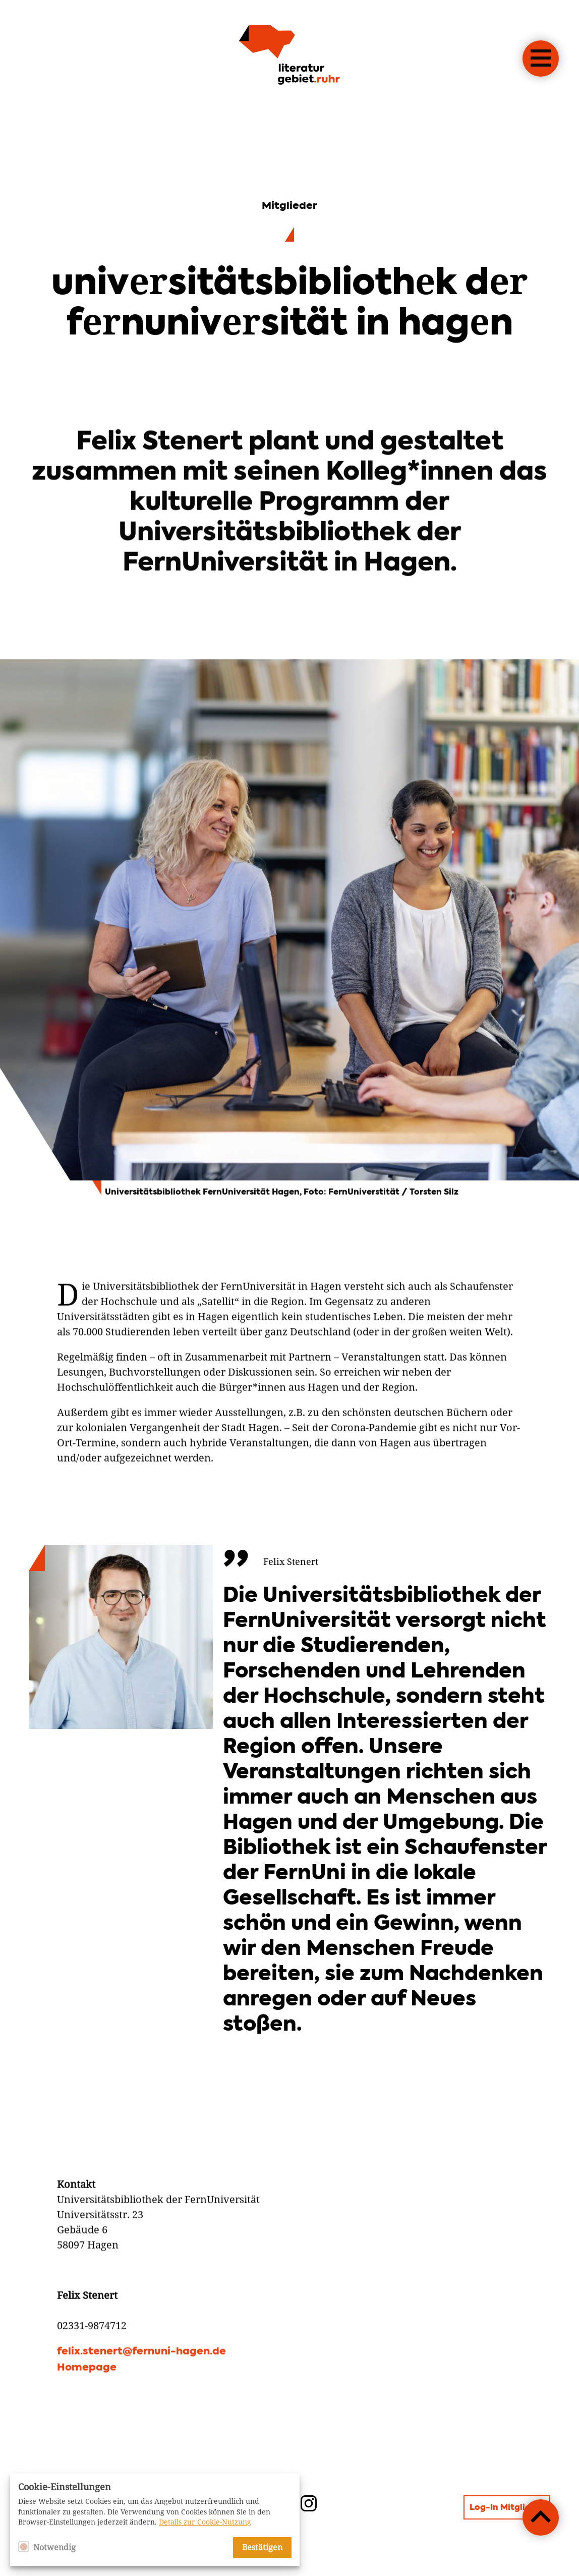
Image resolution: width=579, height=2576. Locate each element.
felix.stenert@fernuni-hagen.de (141, 2400)
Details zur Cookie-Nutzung (205, 2522)
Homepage (87, 2416)
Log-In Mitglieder (507, 2508)
